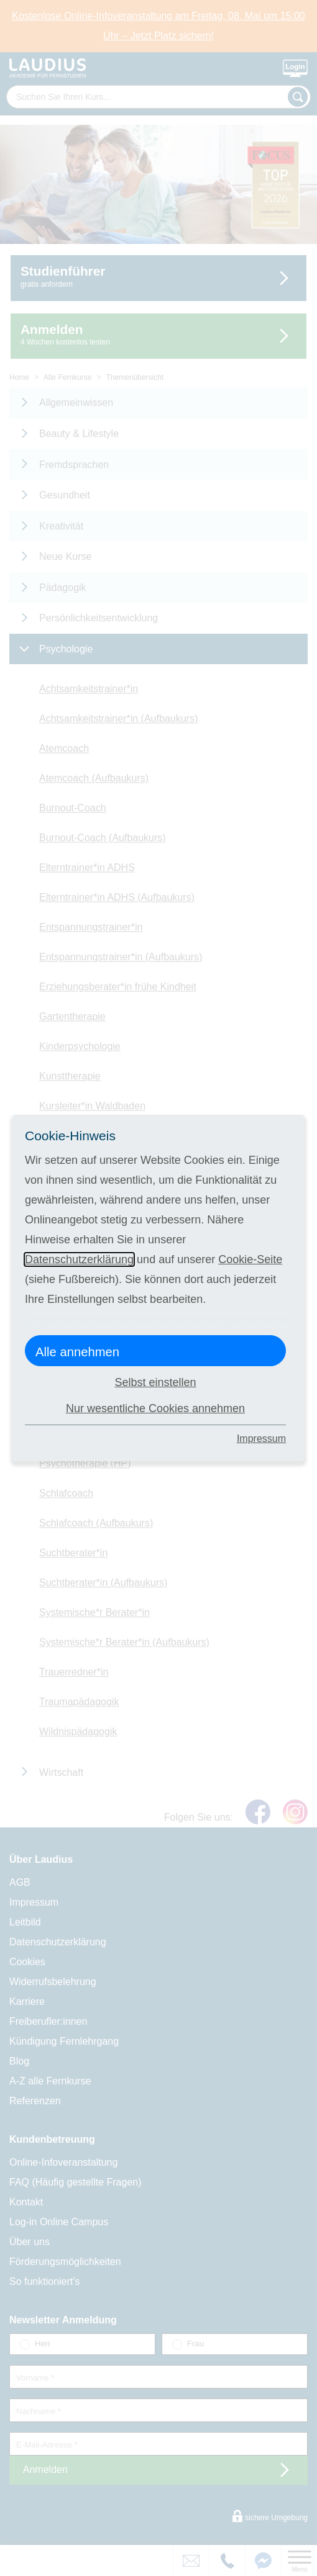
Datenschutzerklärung (79, 1259)
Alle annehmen (77, 1352)
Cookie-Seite (250, 1259)
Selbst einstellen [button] (155, 1382)
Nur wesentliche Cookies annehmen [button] (155, 1408)
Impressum (261, 1438)
